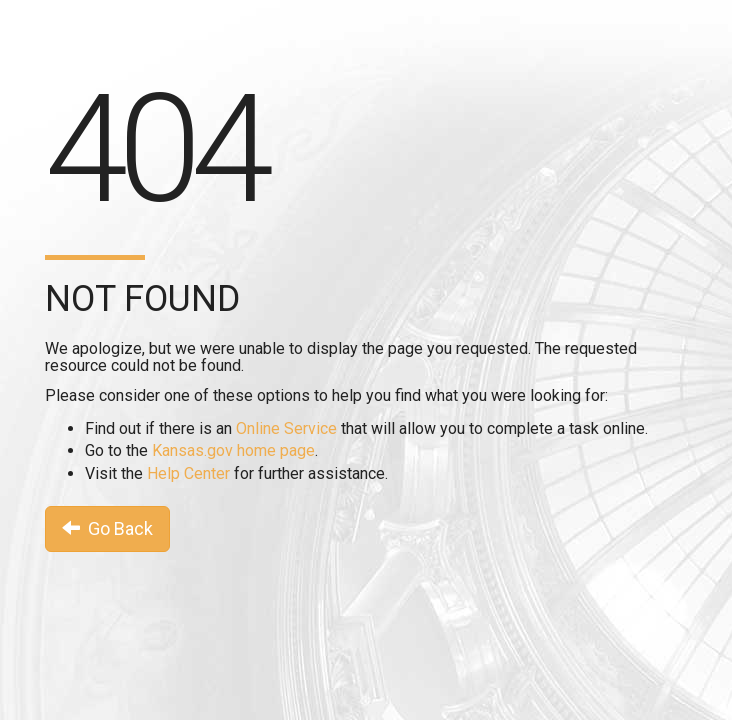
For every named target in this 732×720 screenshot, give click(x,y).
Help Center (188, 473)
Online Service (286, 428)
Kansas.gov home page (233, 450)
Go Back (107, 528)
